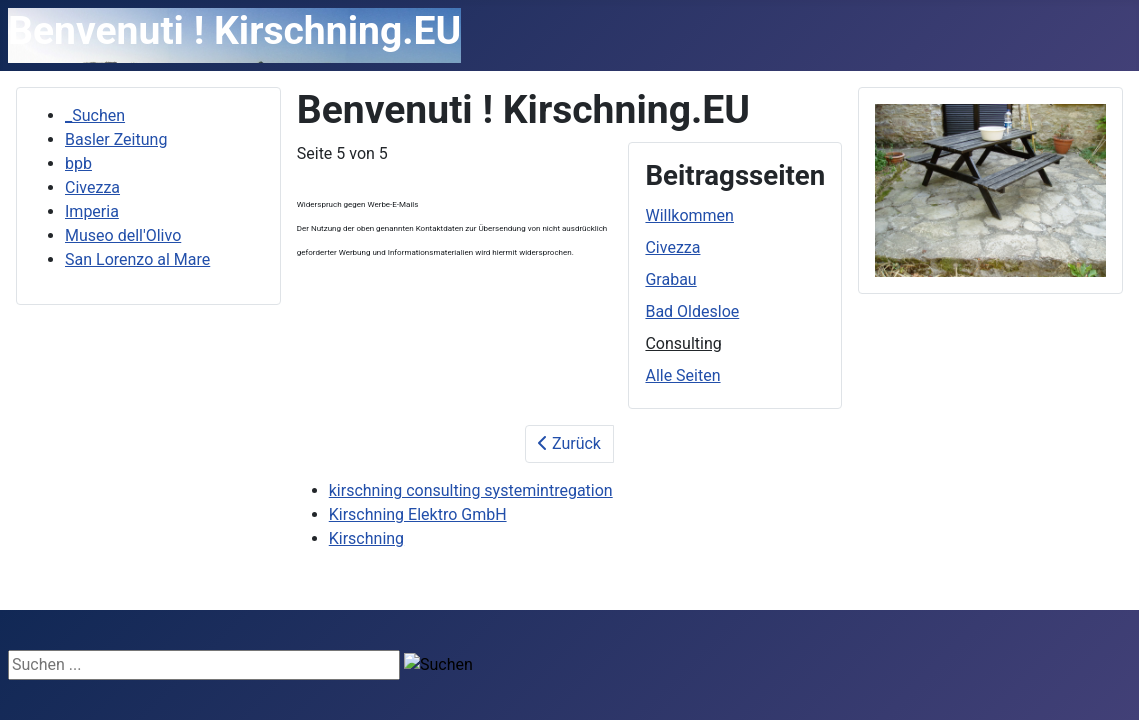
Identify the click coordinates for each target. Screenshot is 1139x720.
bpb (78, 163)
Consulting (683, 343)
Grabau (670, 279)
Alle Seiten (682, 375)
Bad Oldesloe (692, 311)
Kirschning (366, 538)
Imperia (92, 211)
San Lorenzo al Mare (137, 259)
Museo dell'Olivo (123, 235)
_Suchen (95, 115)
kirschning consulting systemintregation (471, 490)
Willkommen (689, 215)
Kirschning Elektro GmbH (418, 514)
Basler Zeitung (116, 139)
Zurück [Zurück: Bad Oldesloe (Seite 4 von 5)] (569, 443)
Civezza (92, 187)
